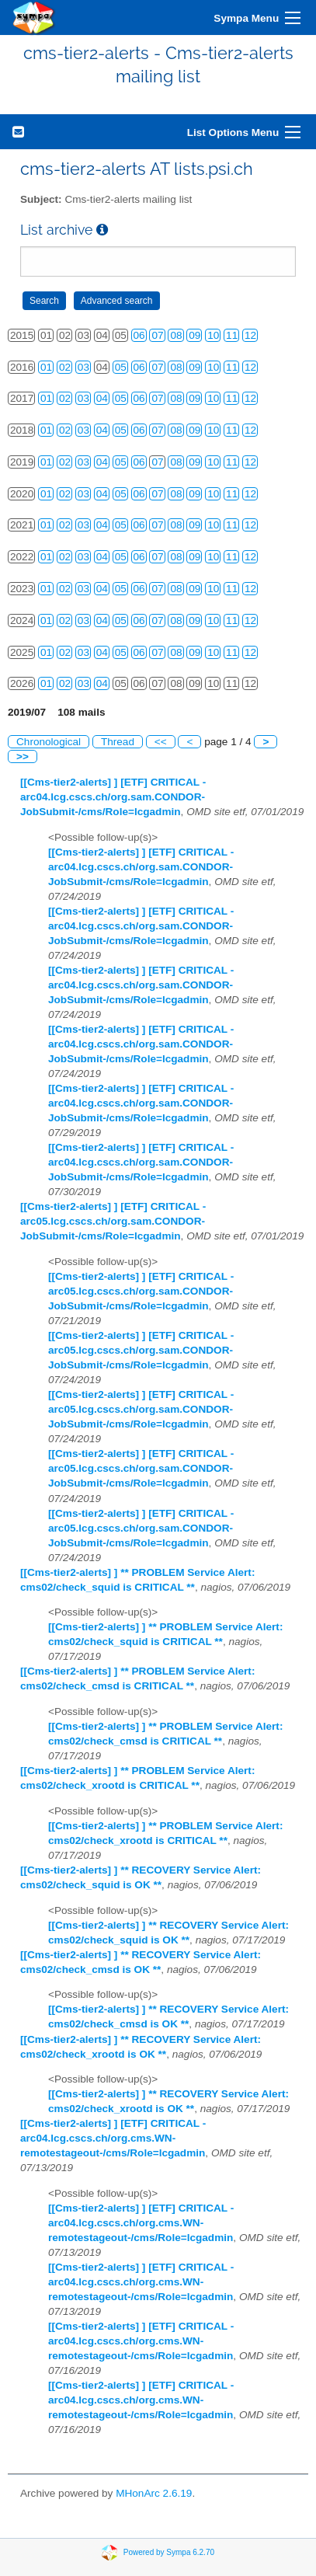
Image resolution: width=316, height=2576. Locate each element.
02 (65, 367)
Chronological (48, 742)
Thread (117, 742)
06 (139, 335)
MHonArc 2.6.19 (154, 2493)
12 (250, 335)
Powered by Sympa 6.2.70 (168, 2551)
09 (194, 335)
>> (22, 756)
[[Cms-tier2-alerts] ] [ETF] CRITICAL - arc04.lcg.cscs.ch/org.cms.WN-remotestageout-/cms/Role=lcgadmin (113, 2138)
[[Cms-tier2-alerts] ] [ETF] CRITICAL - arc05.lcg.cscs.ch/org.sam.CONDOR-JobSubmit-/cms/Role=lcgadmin (113, 1221)
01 (46, 367)
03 (83, 367)
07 (157, 335)
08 (176, 335)
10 (213, 335)
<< (161, 742)
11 (232, 335)
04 (102, 398)
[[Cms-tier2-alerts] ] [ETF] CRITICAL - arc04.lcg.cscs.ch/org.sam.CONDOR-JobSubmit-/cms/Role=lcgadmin (113, 796)
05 (121, 367)
